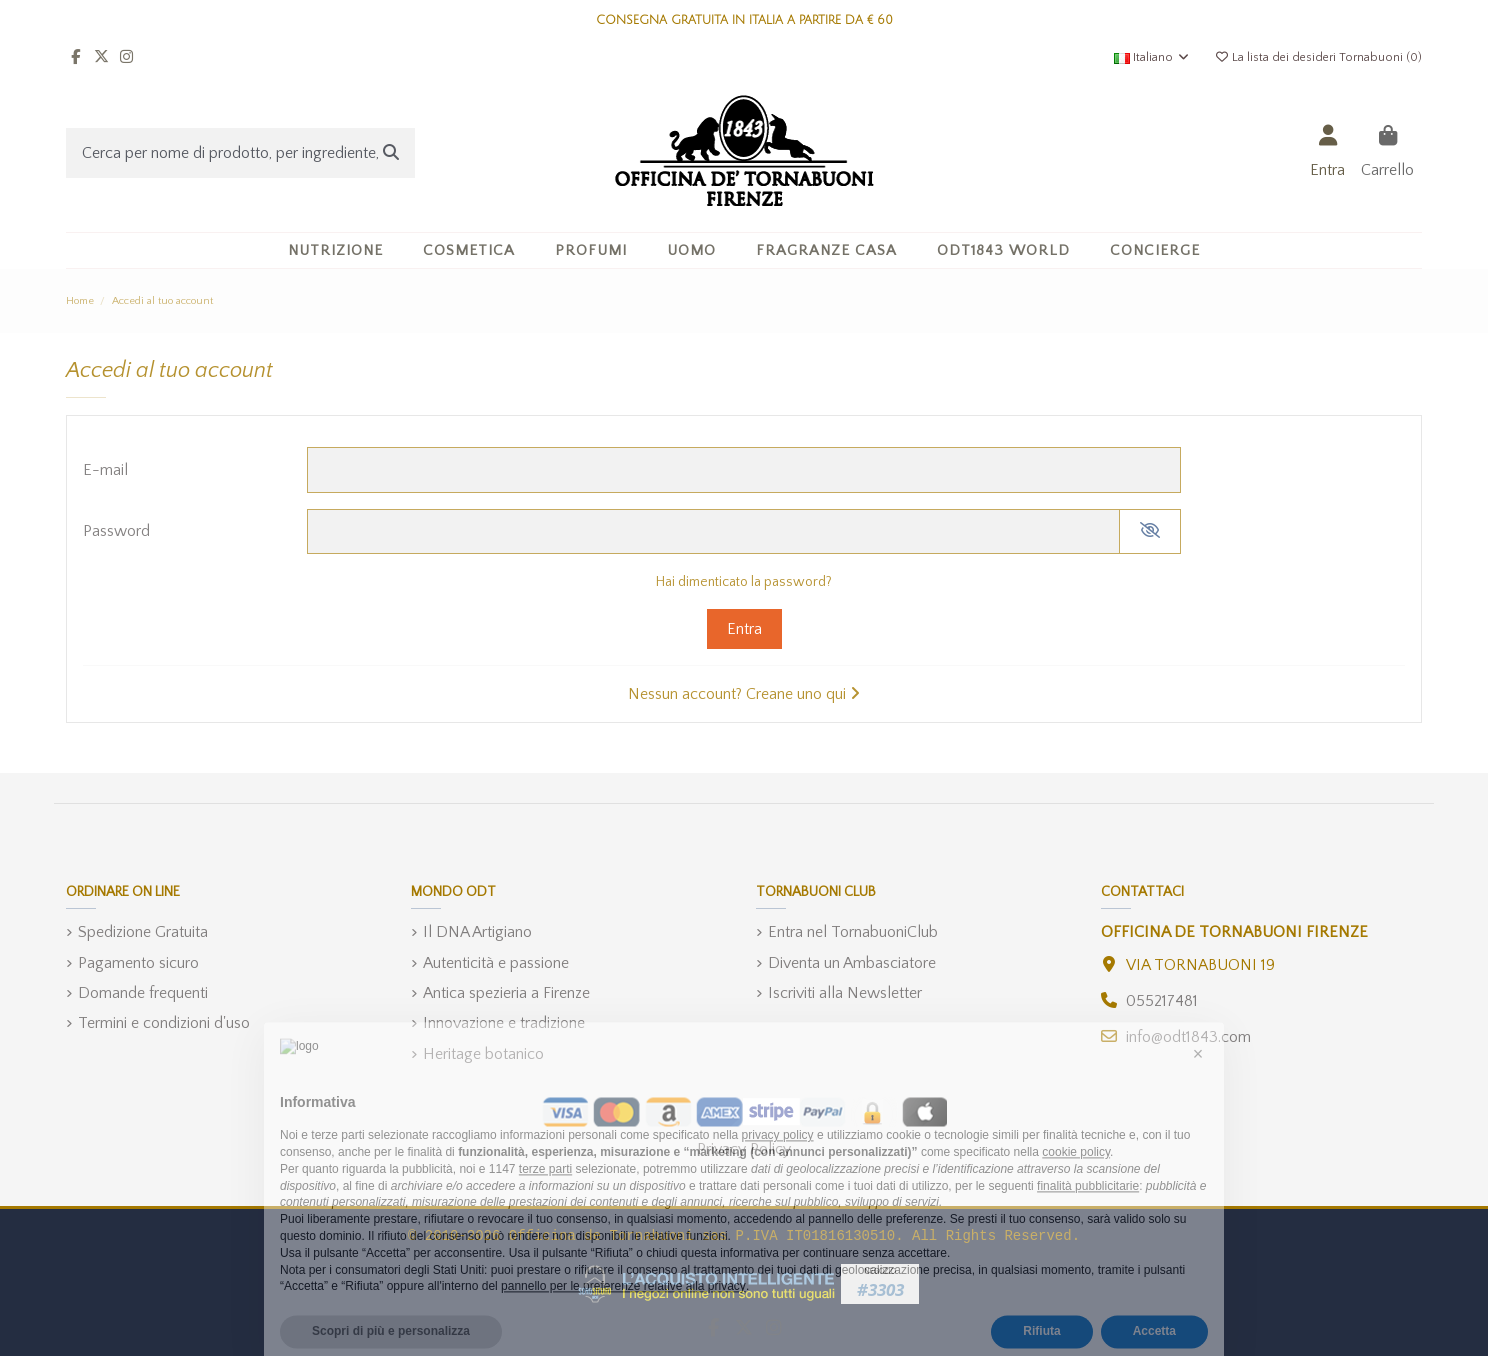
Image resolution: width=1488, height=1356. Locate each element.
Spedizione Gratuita (143, 932)
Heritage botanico (483, 1054)
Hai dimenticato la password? (744, 582)
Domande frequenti (143, 993)
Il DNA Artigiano (477, 932)
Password (116, 531)
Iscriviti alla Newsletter (845, 993)
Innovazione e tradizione (504, 1023)
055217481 (1162, 1001)
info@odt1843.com (1188, 1037)
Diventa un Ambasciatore (852, 963)
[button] (469, 250)
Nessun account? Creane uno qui (744, 694)
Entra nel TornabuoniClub (853, 932)
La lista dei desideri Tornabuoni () (1318, 57)
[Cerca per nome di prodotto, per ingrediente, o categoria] (391, 153)
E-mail (105, 470)
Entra (744, 629)
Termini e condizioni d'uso (164, 1023)
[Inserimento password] (713, 531)
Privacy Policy (744, 1149)
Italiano (1152, 57)
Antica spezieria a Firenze (506, 993)
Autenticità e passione (496, 963)
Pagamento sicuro (138, 963)
